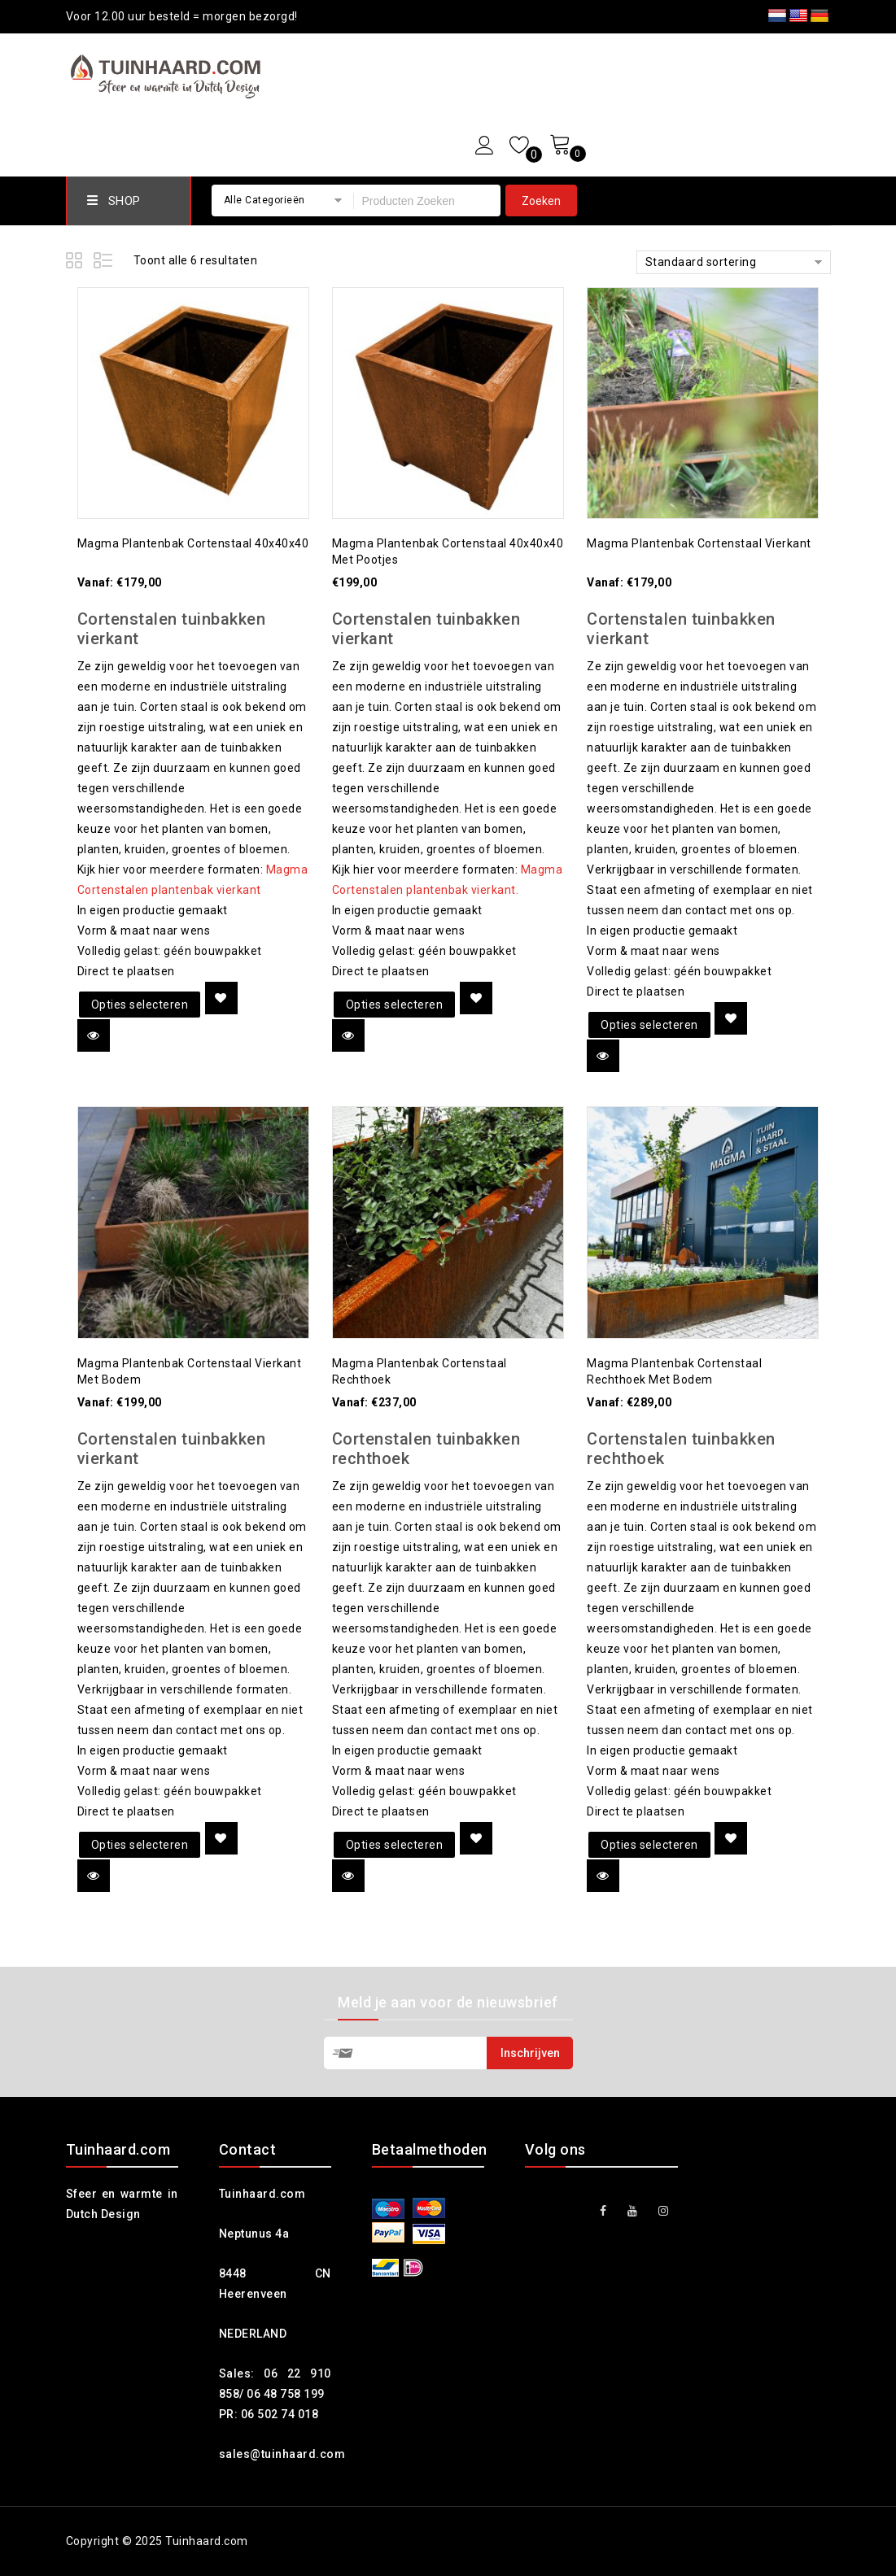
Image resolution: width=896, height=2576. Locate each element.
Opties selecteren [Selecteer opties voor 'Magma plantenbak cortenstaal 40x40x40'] (140, 1004)
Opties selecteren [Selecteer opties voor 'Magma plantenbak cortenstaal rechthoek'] (395, 1844)
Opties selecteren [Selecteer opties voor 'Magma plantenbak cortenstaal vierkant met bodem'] (140, 1844)
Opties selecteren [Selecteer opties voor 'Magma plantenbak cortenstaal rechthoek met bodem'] (649, 1844)
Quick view (93, 1035)
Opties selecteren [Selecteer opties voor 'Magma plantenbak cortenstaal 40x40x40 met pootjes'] (395, 1004)
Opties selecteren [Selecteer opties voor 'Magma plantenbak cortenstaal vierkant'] (649, 1024)
